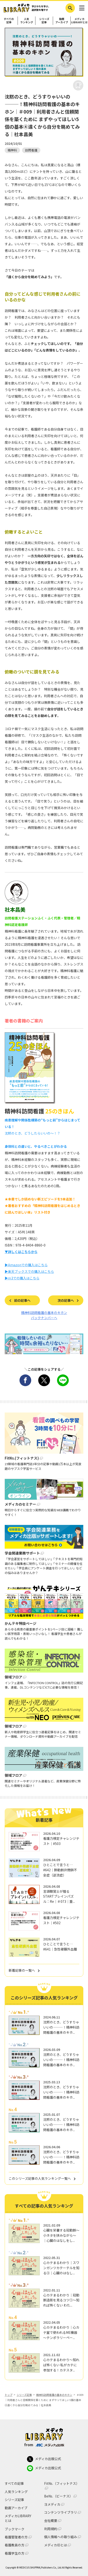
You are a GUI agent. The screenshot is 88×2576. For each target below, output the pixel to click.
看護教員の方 (14, 2545)
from (44, 2444)
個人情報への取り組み (60, 2537)
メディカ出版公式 (44, 2459)
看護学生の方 (14, 2553)
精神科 (12, 150)
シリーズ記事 (44, 20)
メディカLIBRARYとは (79, 20)
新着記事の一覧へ (22, 1970)
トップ (8, 2395)
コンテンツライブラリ (60, 2512)
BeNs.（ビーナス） (58, 2496)
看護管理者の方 (16, 2537)
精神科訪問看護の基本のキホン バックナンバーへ (44, 1315)
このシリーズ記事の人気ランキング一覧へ (40, 2178)
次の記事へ (65, 1300)
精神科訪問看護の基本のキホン (54, 2395)
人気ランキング (26, 20)
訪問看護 (31, 150)
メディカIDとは (55, 2545)
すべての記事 (9, 20)
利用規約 (50, 2529)
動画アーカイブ (61, 20)
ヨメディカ (52, 2504)
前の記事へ (22, 1300)
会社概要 (50, 2520)
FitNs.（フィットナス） (61, 2483)
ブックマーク (14, 2529)
